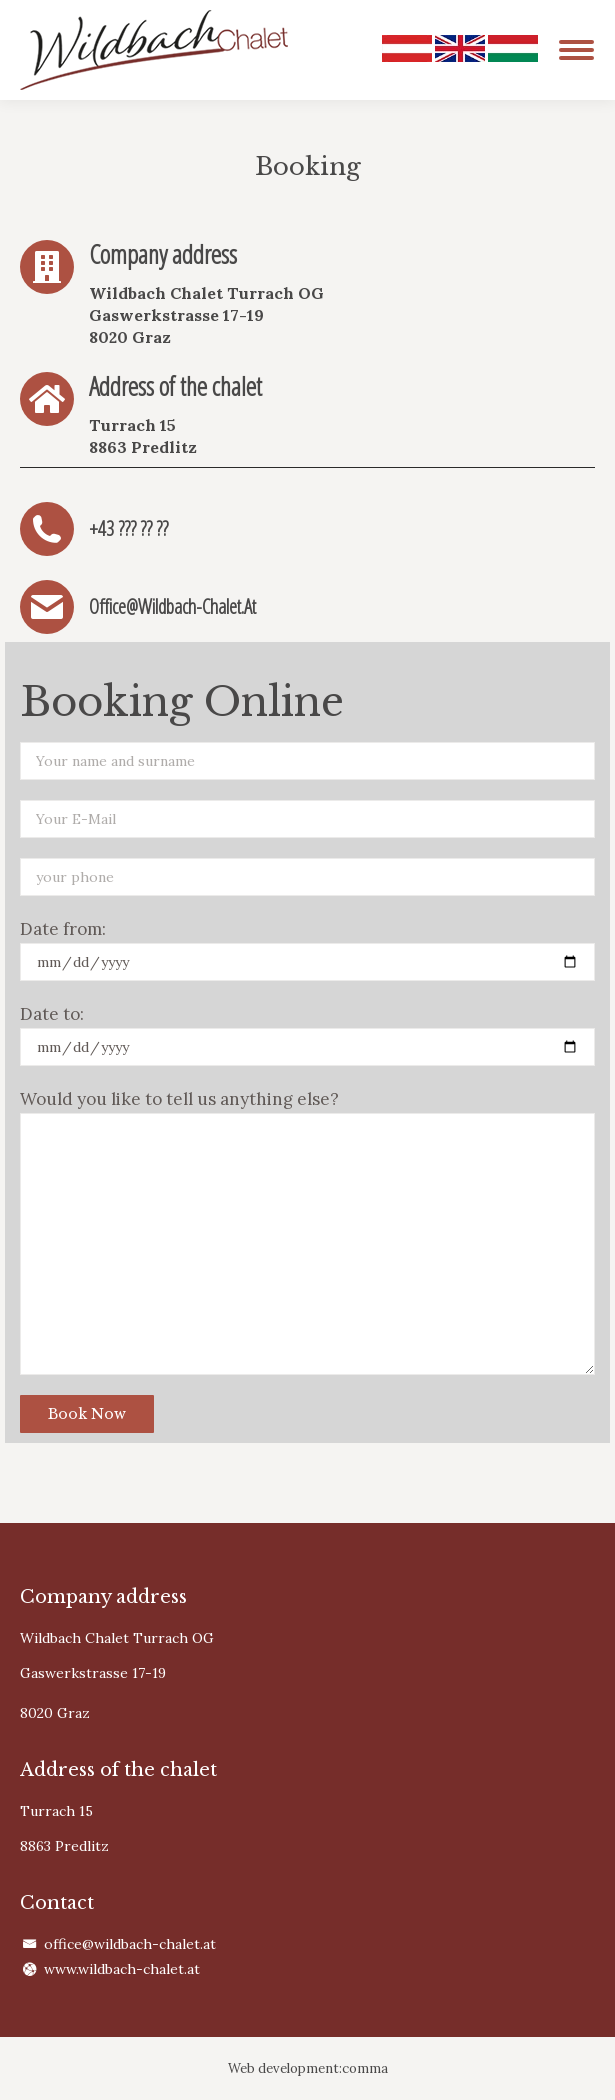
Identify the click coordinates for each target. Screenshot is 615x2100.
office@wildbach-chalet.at (130, 1944)
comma (365, 2068)
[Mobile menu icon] (576, 50)
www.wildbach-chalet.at (122, 1969)
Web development (283, 2068)
